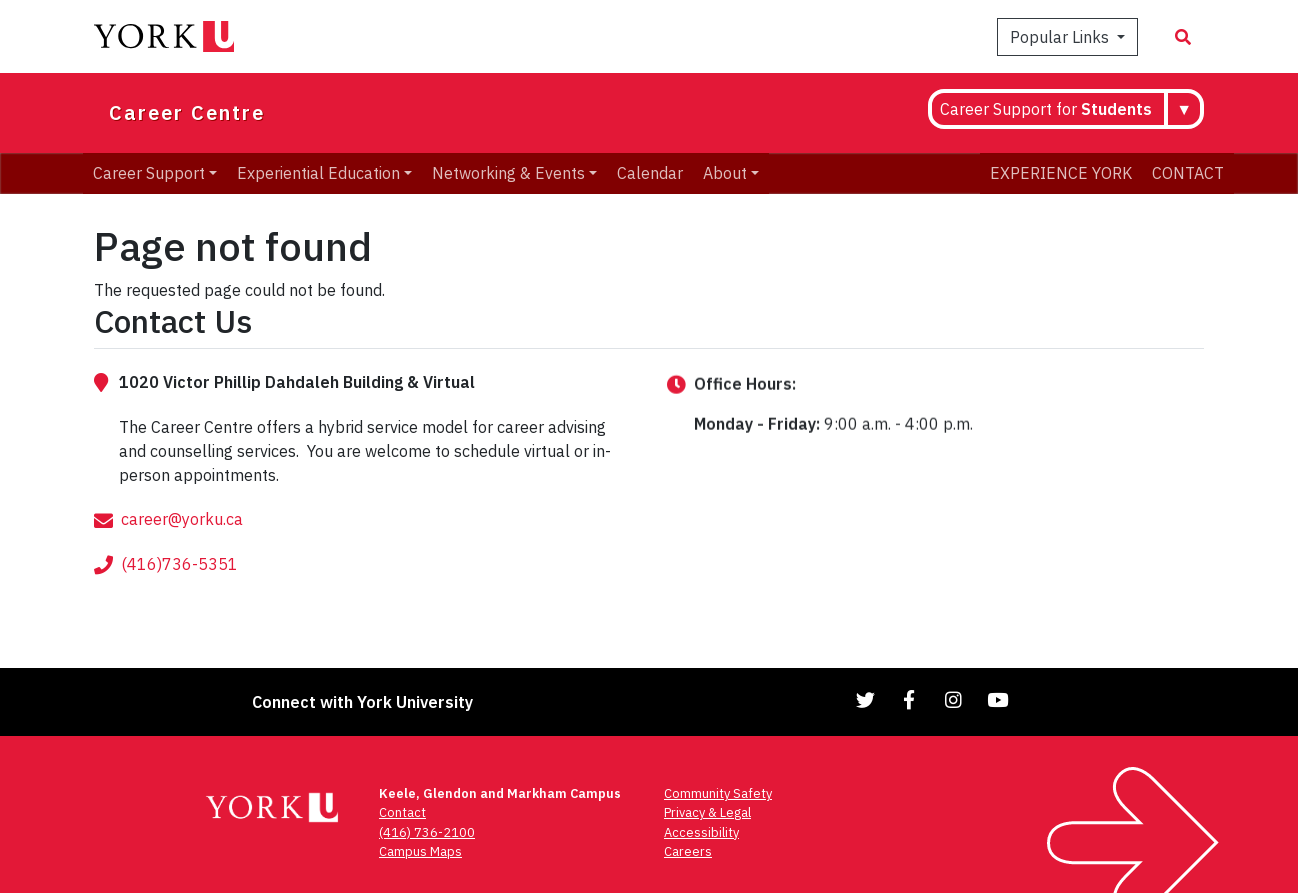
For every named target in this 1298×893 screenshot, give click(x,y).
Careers (688, 851)
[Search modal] (1183, 37)
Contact (402, 812)
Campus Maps (420, 851)
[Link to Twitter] (866, 699)
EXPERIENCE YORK (1061, 173)
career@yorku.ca (182, 555)
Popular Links (1061, 37)
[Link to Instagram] (954, 699)
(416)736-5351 (179, 600)
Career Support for (1046, 109)
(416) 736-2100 (427, 832)
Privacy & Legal (707, 812)
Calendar (650, 173)
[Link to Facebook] (910, 699)
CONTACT (1188, 173)
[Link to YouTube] (998, 699)
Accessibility (701, 832)
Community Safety (718, 793)
